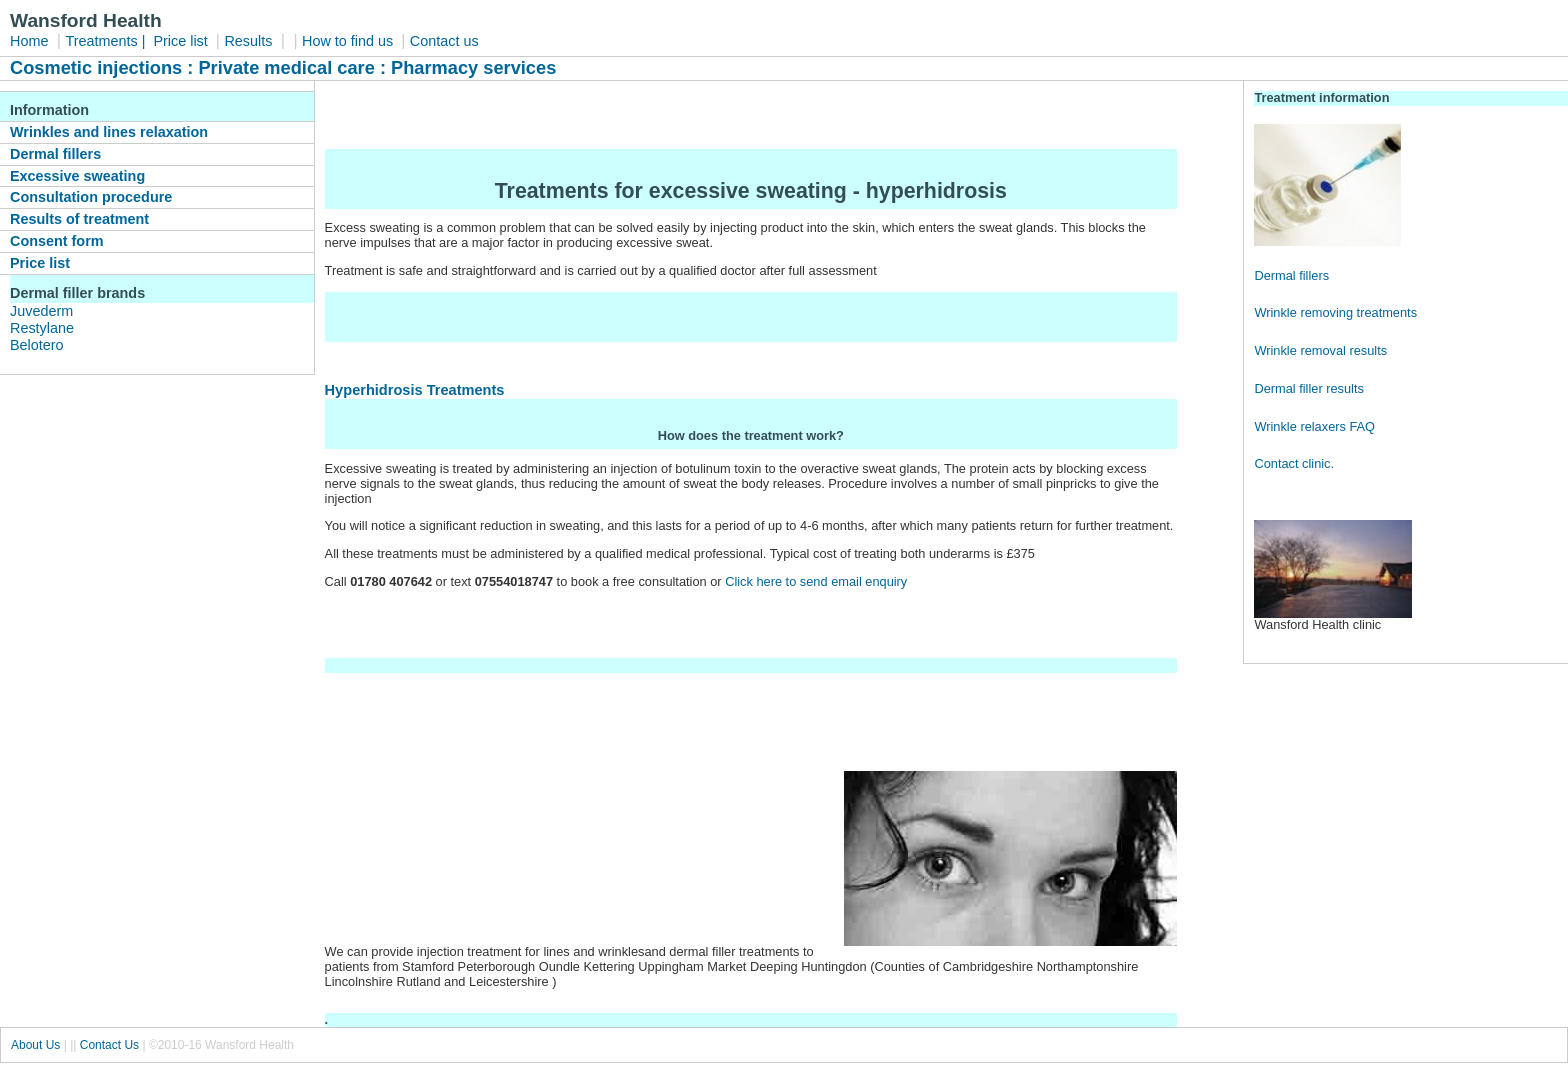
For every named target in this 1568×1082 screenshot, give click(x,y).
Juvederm (41, 311)
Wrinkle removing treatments (1335, 312)
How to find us (349, 41)
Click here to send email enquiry (818, 581)
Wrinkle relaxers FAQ (1314, 426)
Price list (182, 41)
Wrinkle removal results (1320, 350)
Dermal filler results (1309, 388)
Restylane (42, 328)
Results (248, 41)
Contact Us (109, 1045)
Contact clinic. (1294, 463)
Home (29, 41)
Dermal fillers (1291, 275)
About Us (35, 1045)
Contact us (444, 41)
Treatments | (107, 41)
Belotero (37, 345)
